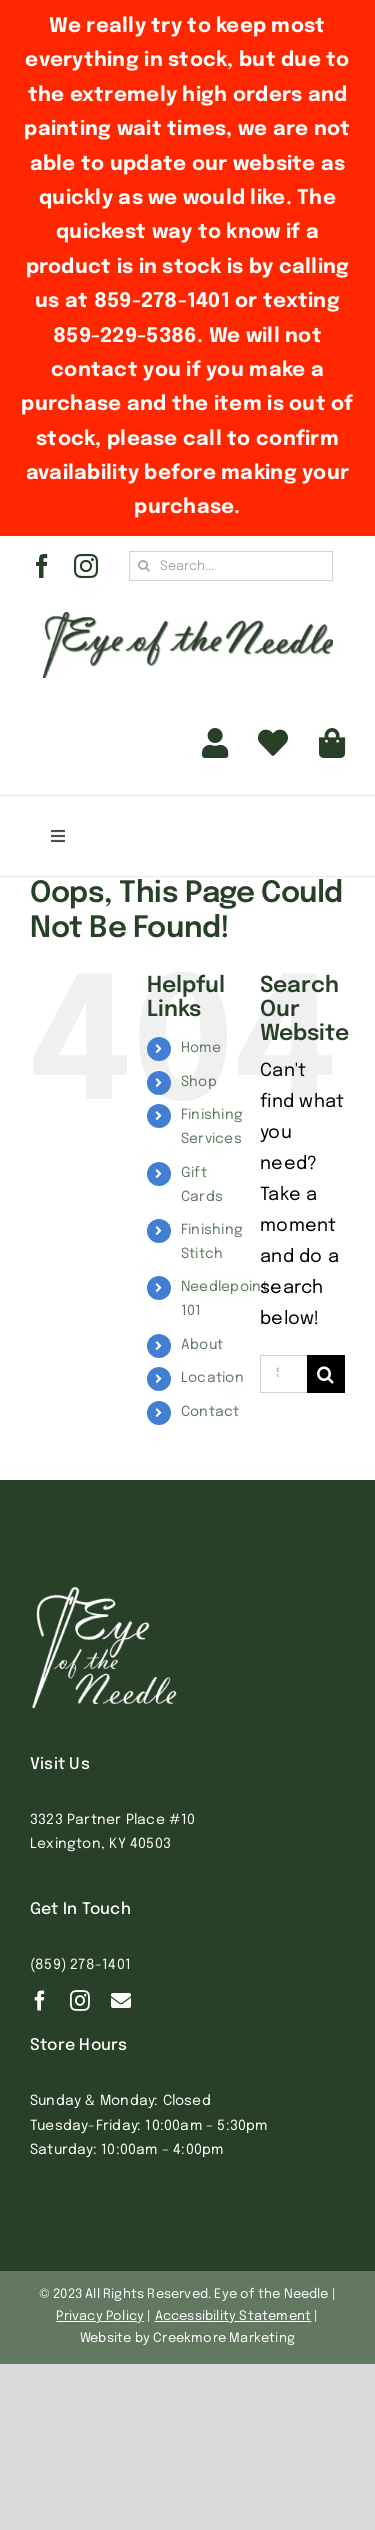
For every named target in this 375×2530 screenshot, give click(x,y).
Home (201, 1048)
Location (212, 1378)
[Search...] (231, 566)
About (202, 1345)
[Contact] (121, 2001)
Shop (199, 1082)
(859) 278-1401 (80, 1965)
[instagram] (86, 566)
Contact (210, 1412)
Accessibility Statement (233, 2316)
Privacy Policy (100, 2316)
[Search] (144, 566)
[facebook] (42, 566)
